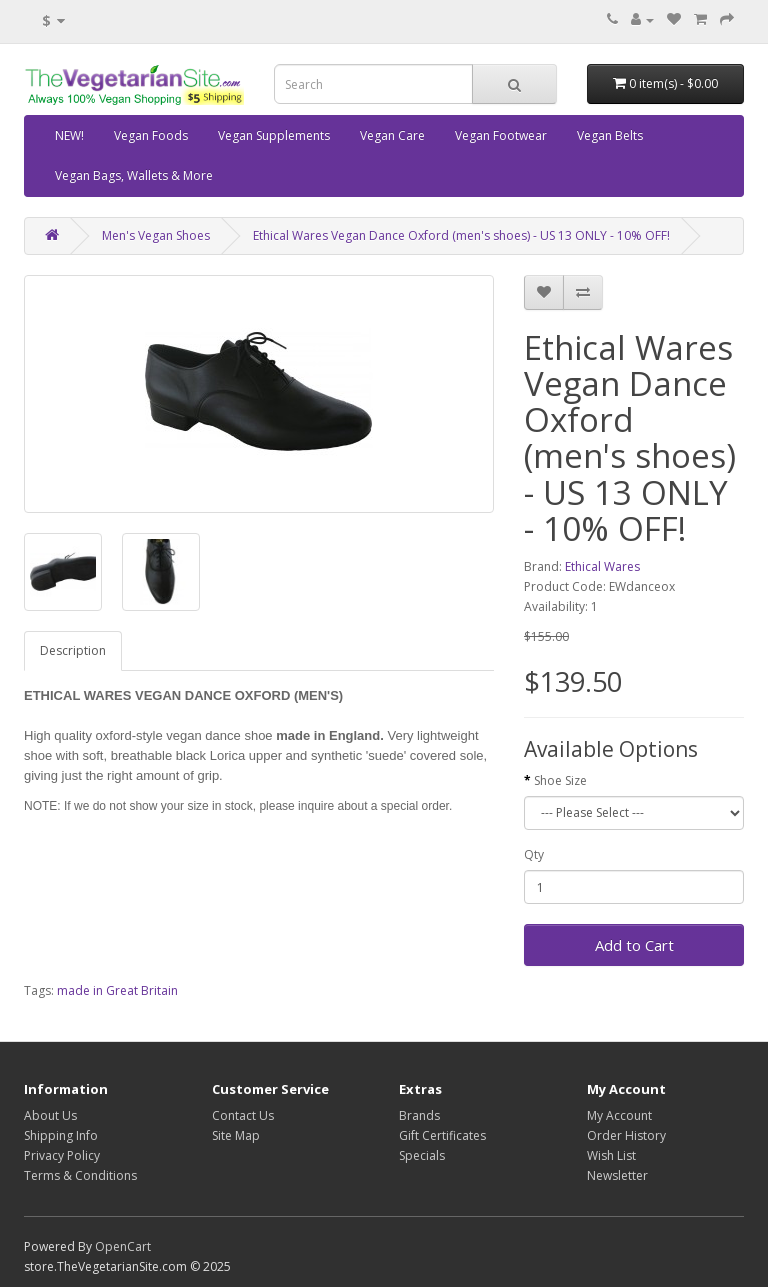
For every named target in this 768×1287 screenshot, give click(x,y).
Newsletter (617, 1175)
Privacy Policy (62, 1155)
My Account (619, 1115)
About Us (50, 1115)
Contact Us (243, 1115)
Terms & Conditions (80, 1175)
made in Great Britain (117, 990)
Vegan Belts (610, 135)
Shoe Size (560, 780)
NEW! (69, 135)
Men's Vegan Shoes (156, 235)
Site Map (236, 1135)
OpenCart (123, 1246)
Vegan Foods (151, 135)
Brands (419, 1115)
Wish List (611, 1155)
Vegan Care (392, 135)
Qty (534, 854)
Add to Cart (634, 945)
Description (73, 650)
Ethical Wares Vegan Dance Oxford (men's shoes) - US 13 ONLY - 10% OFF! (461, 235)
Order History (626, 1135)
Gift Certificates (442, 1135)
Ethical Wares (602, 566)
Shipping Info (61, 1135)
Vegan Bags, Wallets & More (134, 175)
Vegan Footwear (501, 135)
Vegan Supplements (274, 135)
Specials (422, 1155)
